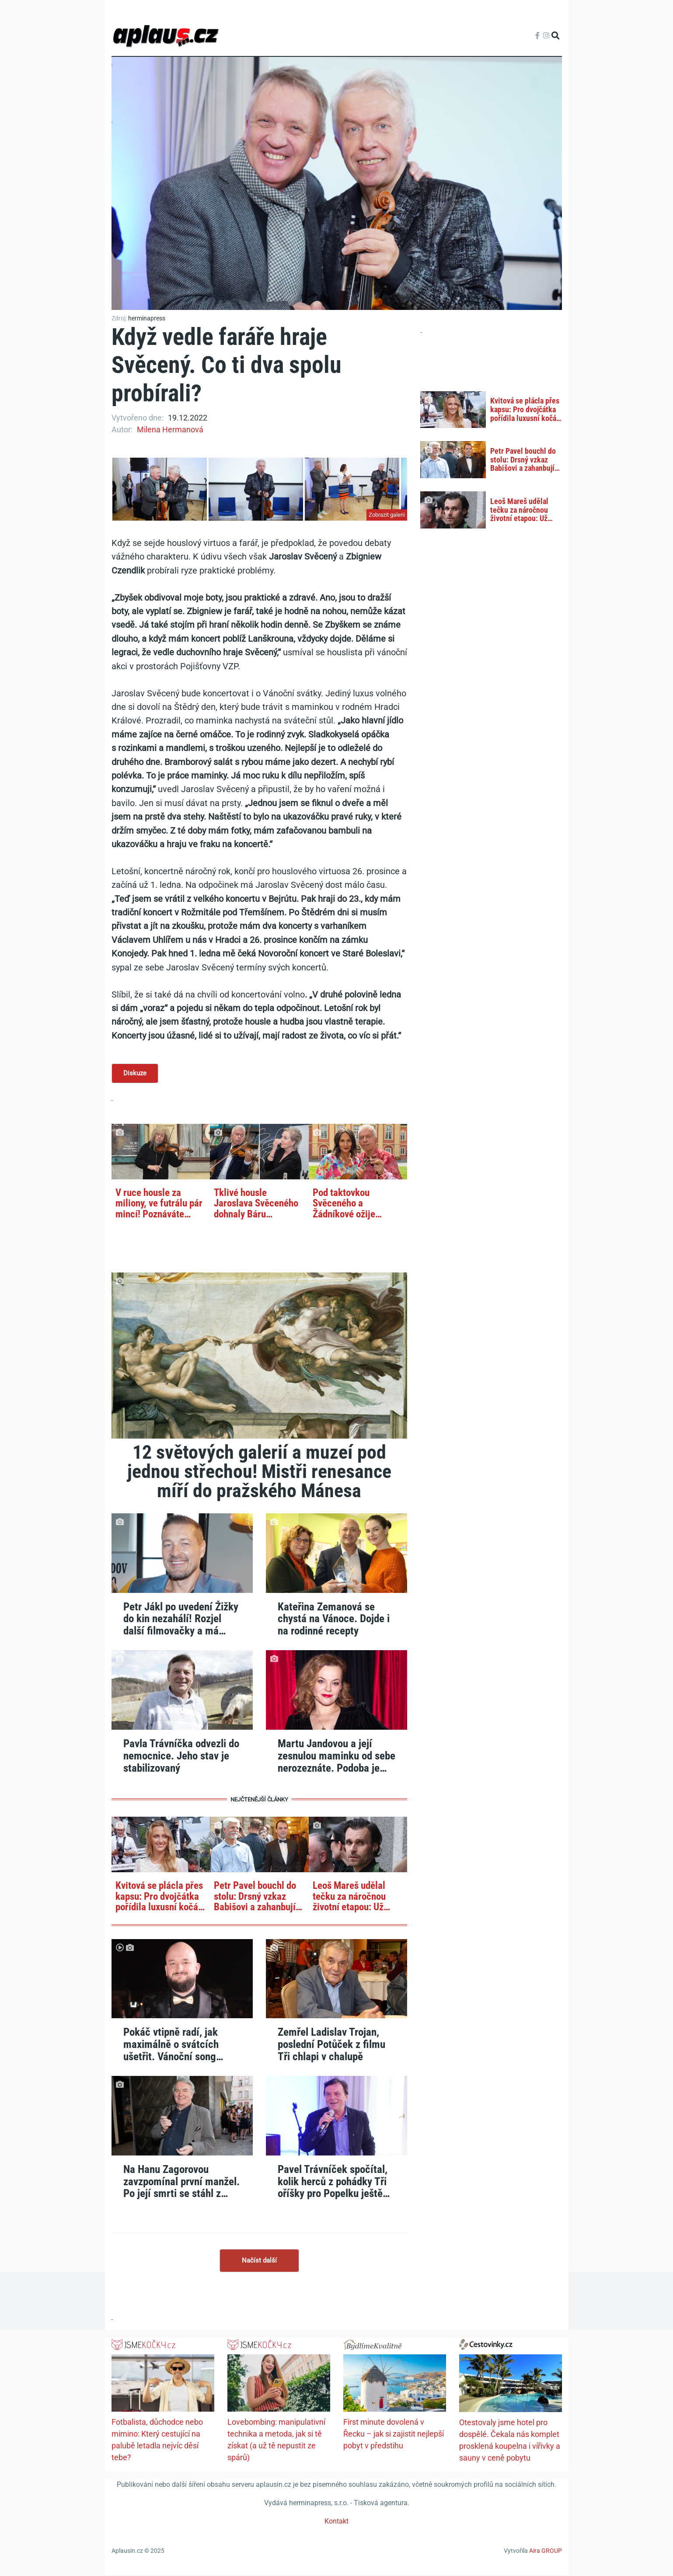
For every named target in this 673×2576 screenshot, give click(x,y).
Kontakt (336, 2522)
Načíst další (259, 2261)
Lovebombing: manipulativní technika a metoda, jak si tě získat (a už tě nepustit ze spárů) (276, 2441)
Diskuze (135, 1074)
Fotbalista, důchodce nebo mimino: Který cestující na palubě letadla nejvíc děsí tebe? (157, 2441)
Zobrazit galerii (387, 514)
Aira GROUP (545, 2551)
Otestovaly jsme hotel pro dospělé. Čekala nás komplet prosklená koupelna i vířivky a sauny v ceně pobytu (509, 2441)
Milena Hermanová (170, 429)
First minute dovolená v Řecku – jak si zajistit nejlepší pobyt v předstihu (393, 2435)
